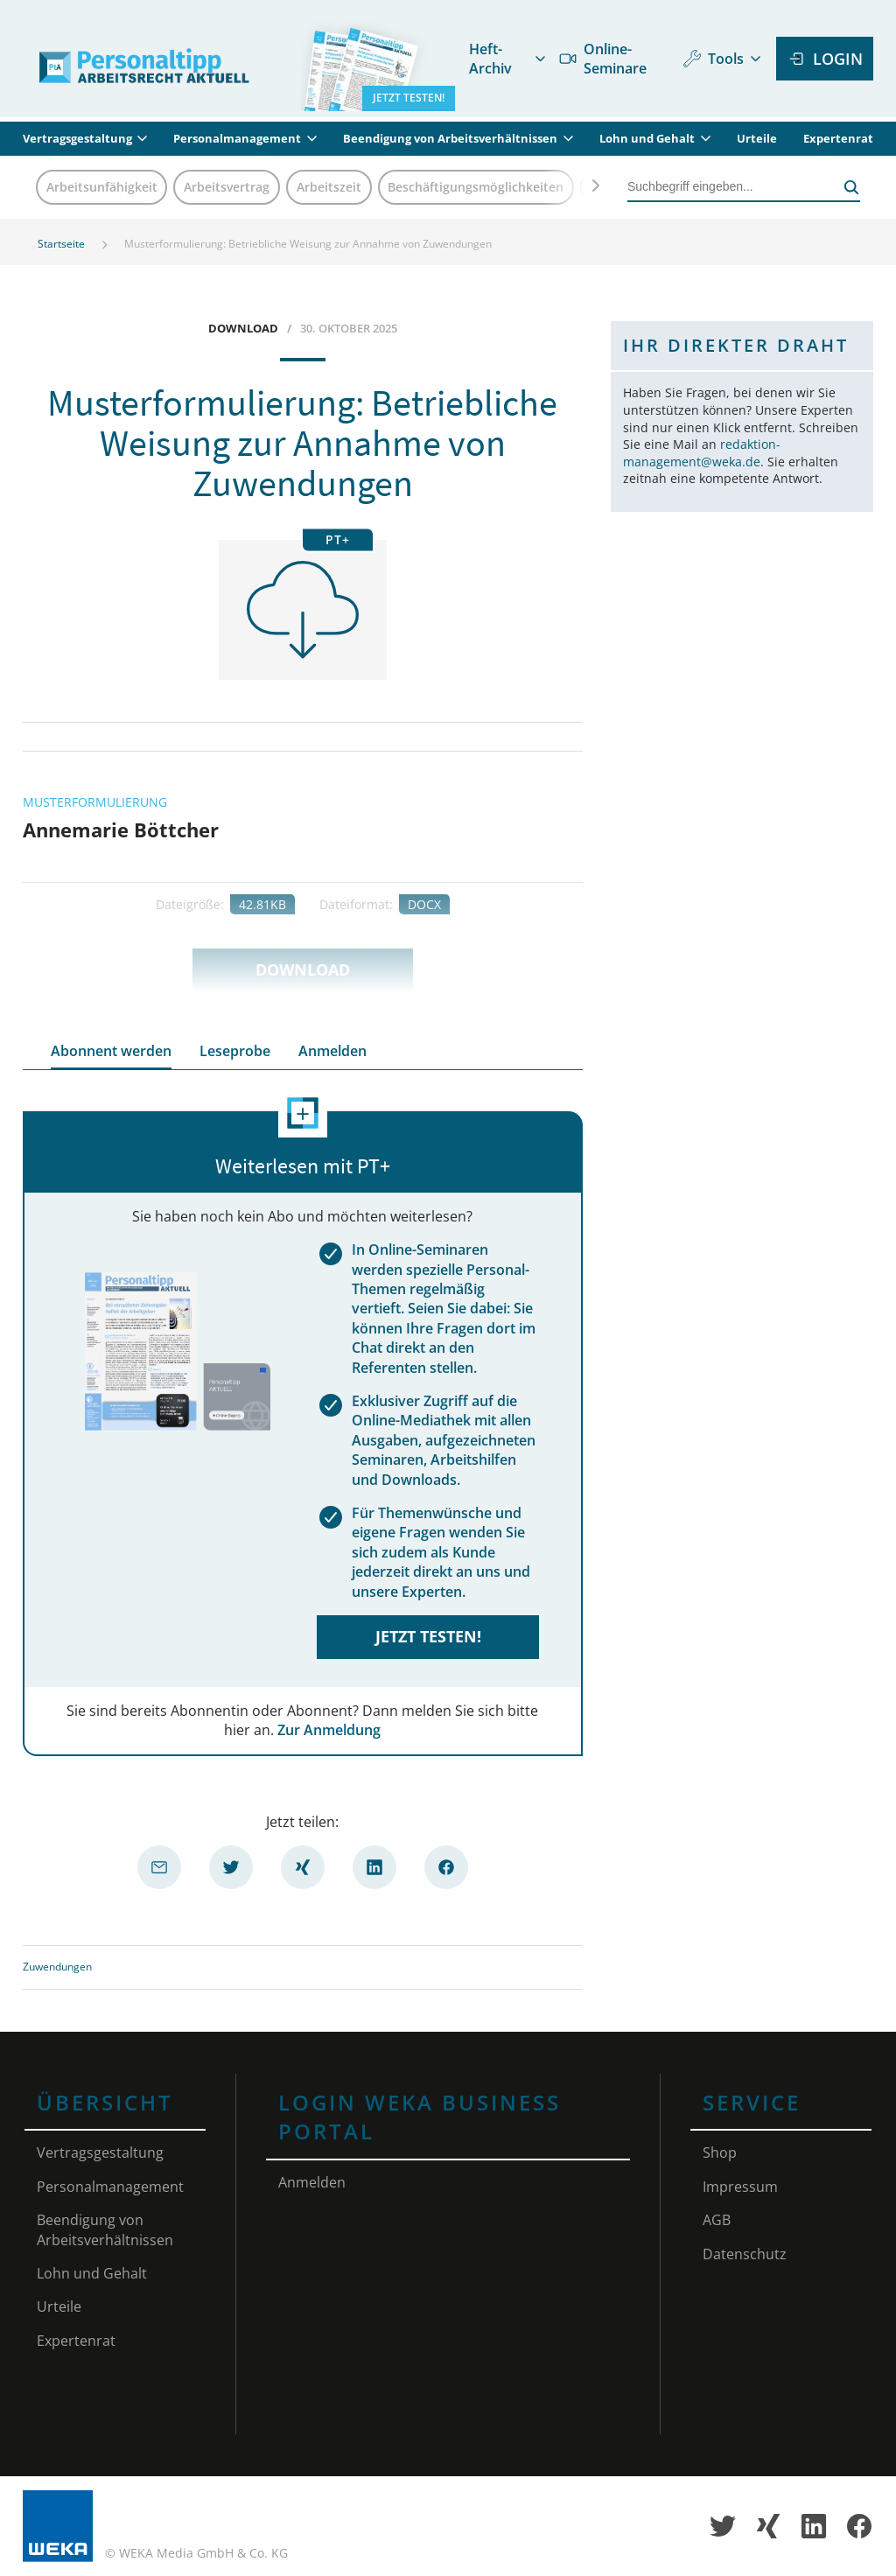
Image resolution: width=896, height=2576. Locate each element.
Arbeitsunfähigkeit (102, 186)
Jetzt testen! (428, 1636)
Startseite (61, 243)
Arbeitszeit (329, 186)
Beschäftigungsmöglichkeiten (476, 186)
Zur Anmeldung (329, 1730)
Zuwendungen (57, 1967)
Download (303, 969)
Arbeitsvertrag (227, 186)
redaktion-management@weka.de (701, 453)
